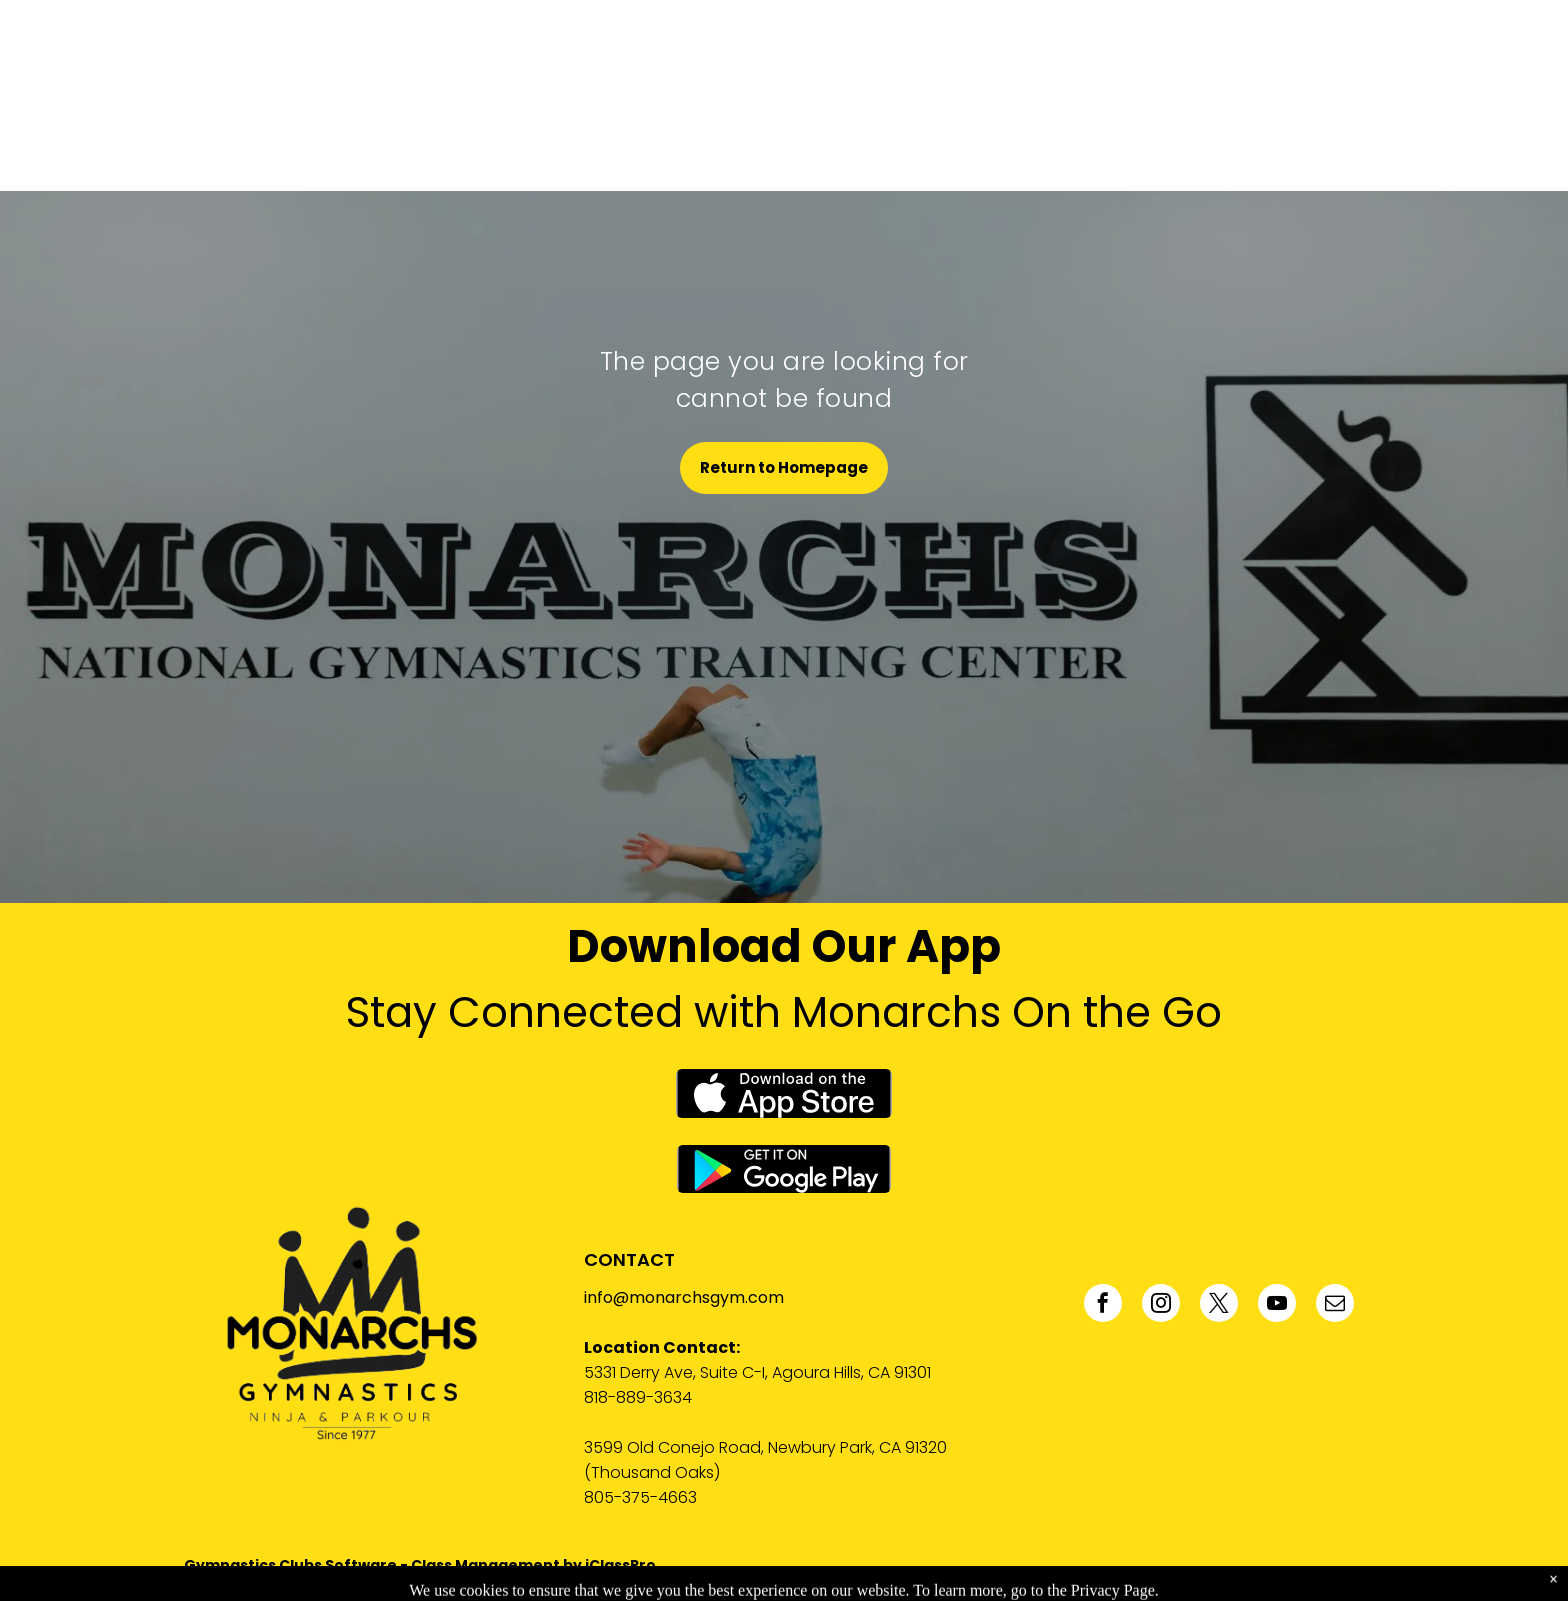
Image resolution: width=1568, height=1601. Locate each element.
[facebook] (1103, 1305)
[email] (1335, 1305)
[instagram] (1161, 1305)
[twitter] (1219, 1305)
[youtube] (1277, 1305)
